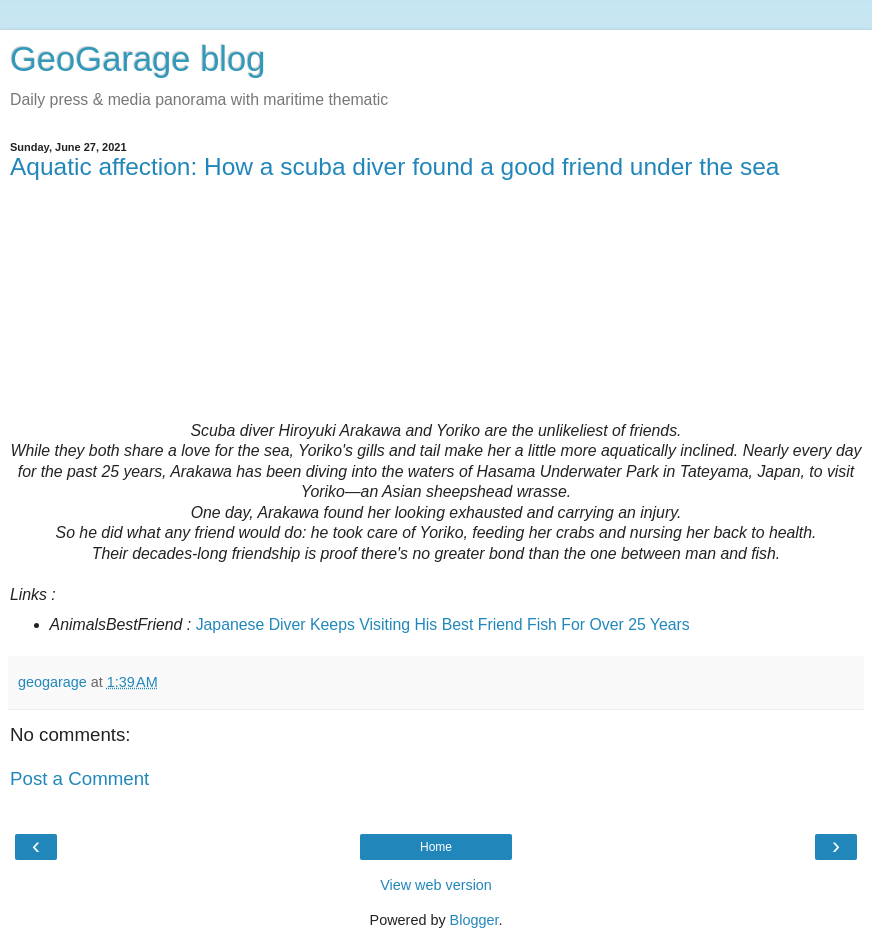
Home (436, 847)
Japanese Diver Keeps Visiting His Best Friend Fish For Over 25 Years (443, 624)
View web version (436, 885)
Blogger (474, 920)
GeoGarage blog (137, 59)
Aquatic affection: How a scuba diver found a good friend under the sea (394, 166)
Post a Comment (79, 778)
